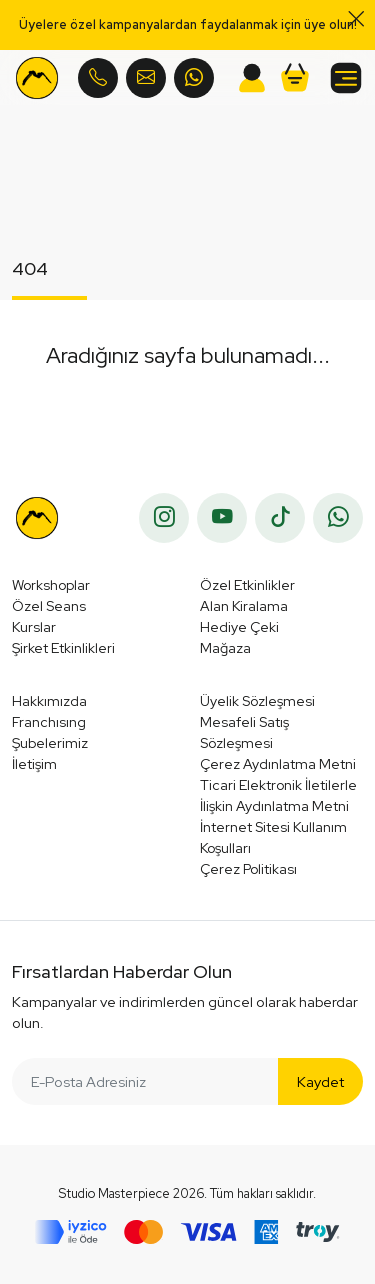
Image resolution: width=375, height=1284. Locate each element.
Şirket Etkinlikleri (63, 648)
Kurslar (34, 627)
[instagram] (164, 518)
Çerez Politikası (248, 869)
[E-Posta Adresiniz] (145, 1081)
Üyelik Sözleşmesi (257, 701)
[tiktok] (280, 518)
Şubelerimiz (50, 743)
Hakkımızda (49, 701)
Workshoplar (51, 585)
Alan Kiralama (244, 606)
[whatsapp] (338, 518)
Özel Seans (49, 606)
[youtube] (222, 518)
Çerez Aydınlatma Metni (278, 764)
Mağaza (225, 648)
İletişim (34, 764)
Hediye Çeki (239, 627)
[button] (295, 78)
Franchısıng (49, 722)
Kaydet (320, 1081)
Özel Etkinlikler (247, 585)
